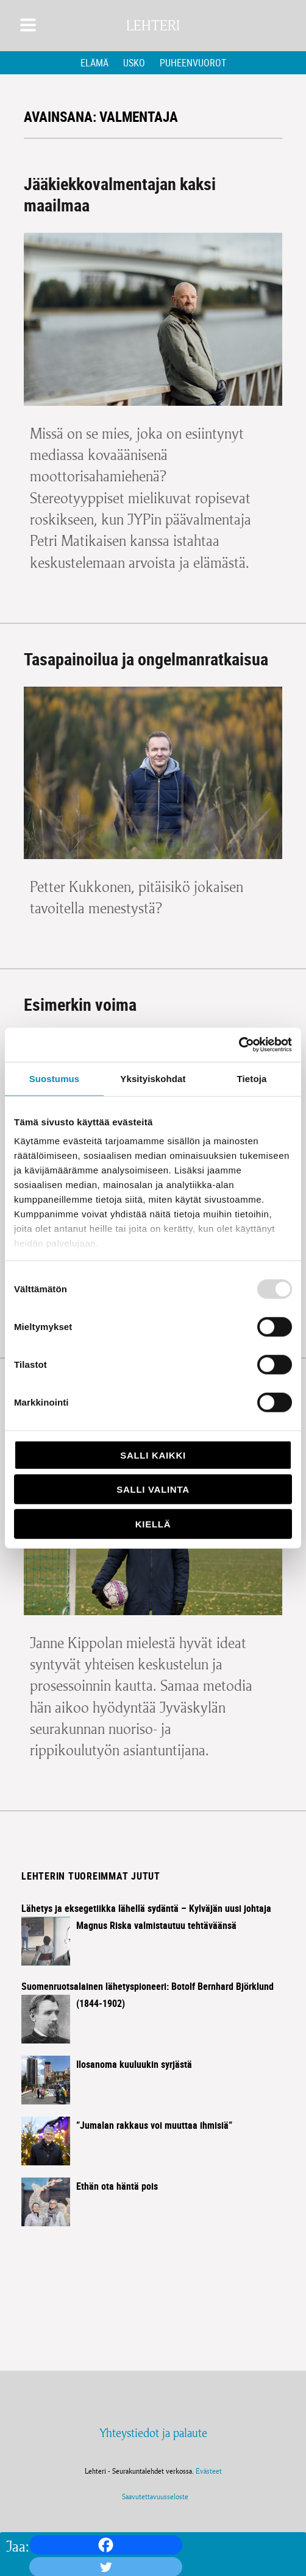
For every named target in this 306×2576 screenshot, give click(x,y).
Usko (134, 62)
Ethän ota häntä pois (117, 2186)
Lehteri (153, 25)
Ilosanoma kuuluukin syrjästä (134, 2064)
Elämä (94, 62)
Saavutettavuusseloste (153, 2496)
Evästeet (209, 2470)
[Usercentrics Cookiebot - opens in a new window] (238, 1045)
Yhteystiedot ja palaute (153, 2433)
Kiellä (153, 1523)
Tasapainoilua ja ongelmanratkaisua (146, 658)
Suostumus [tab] (54, 1078)
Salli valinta (152, 1489)
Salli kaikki (153, 1454)
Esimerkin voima (80, 1004)
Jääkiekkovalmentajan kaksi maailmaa (120, 194)
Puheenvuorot (193, 62)
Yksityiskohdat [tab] (152, 1078)
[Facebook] (105, 2545)
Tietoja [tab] (252, 1078)
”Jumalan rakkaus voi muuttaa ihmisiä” (154, 2125)
